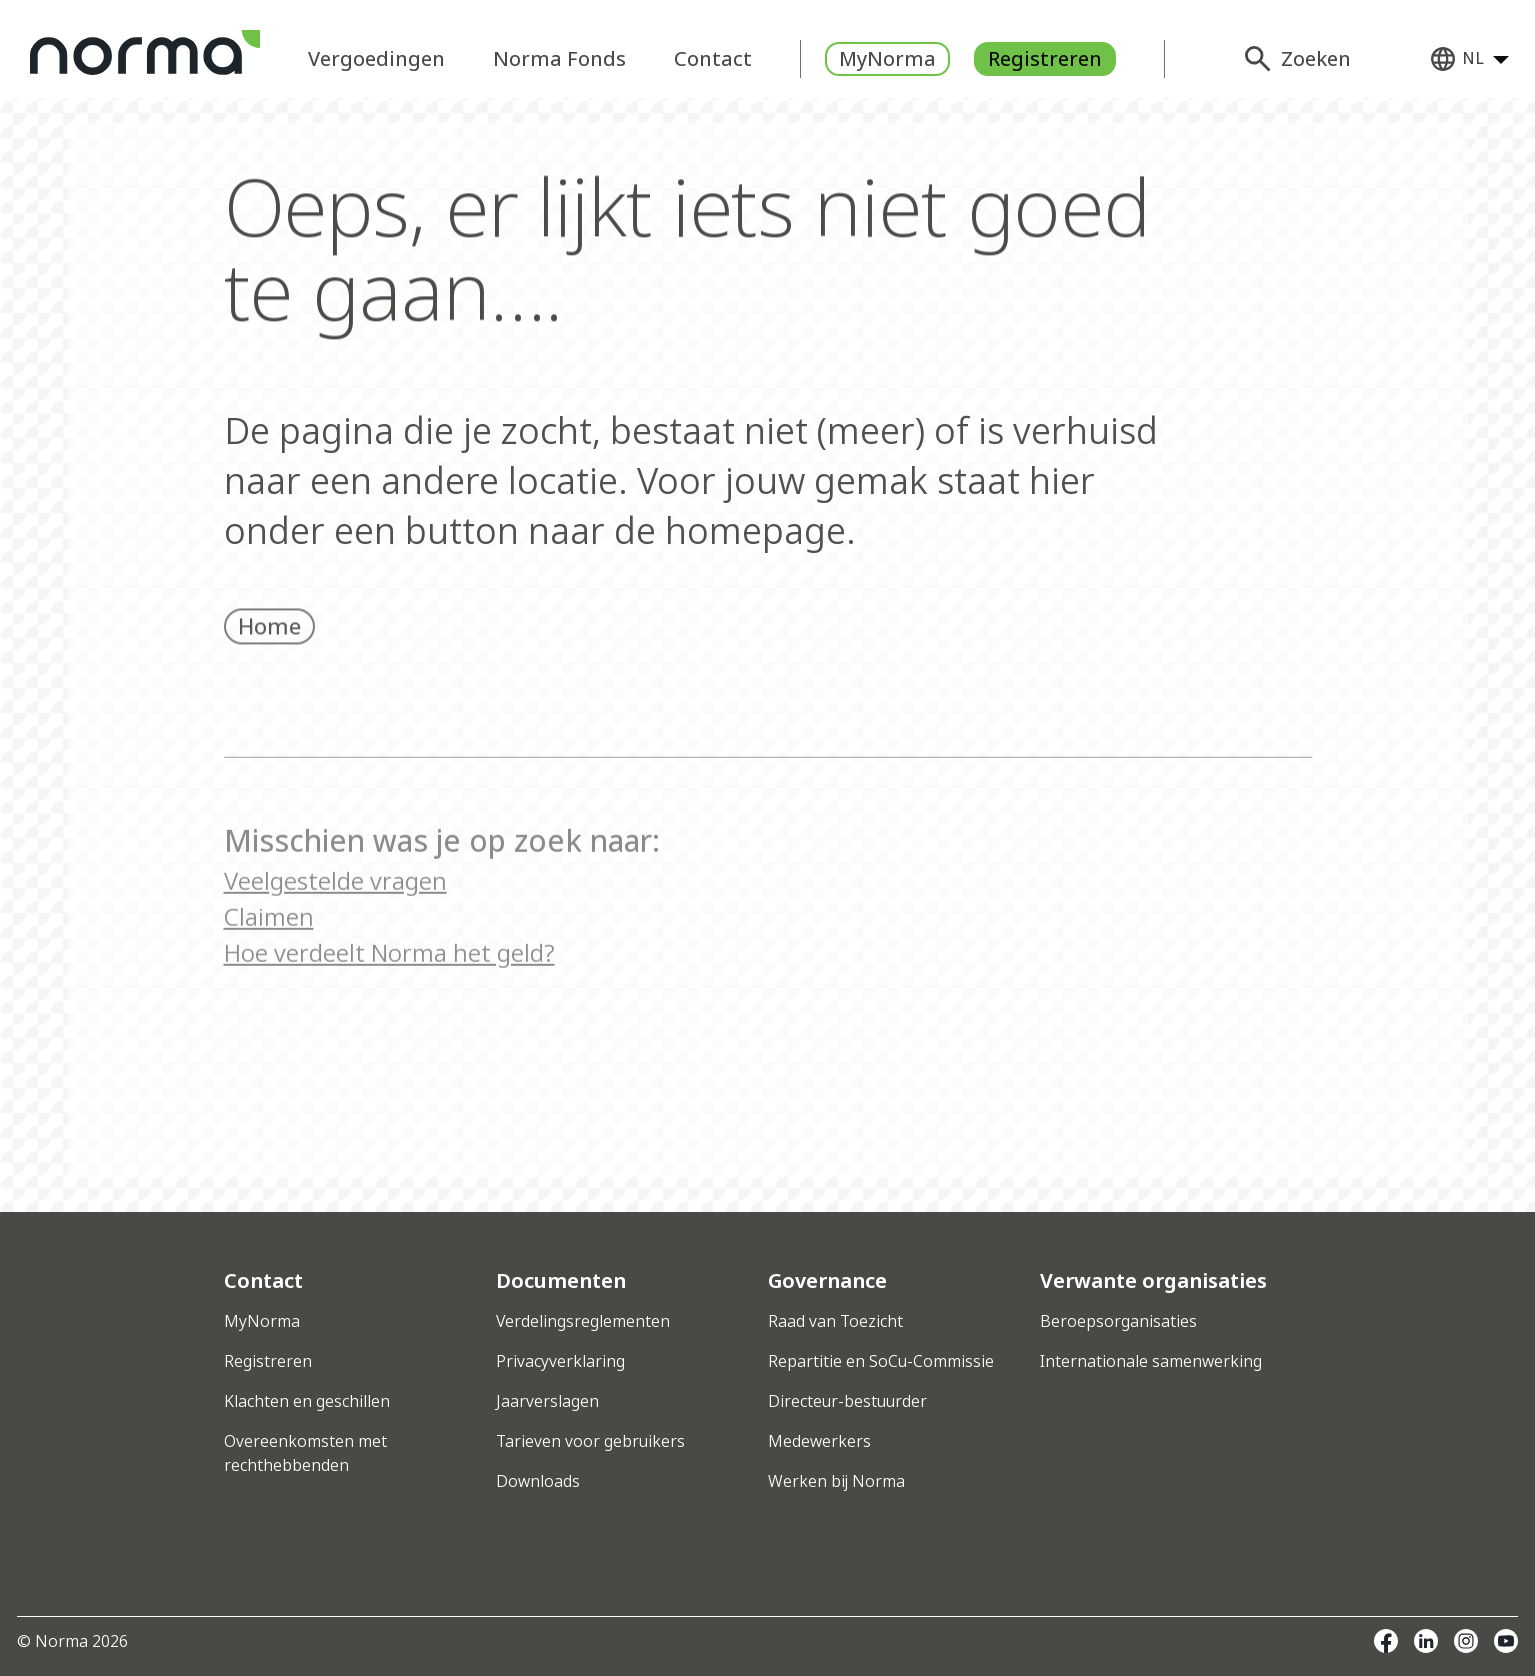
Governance (827, 1281)
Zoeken (1316, 58)
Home (269, 644)
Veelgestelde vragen (335, 924)
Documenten (561, 1281)
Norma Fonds (559, 58)
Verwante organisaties (1153, 1281)
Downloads (538, 1481)
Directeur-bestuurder (847, 1401)
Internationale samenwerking (1151, 1361)
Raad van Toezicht (835, 1321)
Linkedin (1426, 1641)
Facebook (1386, 1641)
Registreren (1045, 58)
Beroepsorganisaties (1118, 1321)
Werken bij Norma (836, 1481)
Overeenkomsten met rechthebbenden (305, 1453)
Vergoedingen (376, 58)
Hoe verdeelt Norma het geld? (389, 996)
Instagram (1466, 1641)
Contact (713, 58)
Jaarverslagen (547, 1401)
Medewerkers (819, 1441)
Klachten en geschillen (307, 1401)
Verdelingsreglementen (583, 1321)
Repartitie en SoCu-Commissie (881, 1361)
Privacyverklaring (560, 1361)
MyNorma (887, 58)
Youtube (1506, 1641)
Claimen (269, 960)
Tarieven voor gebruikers (590, 1441)
